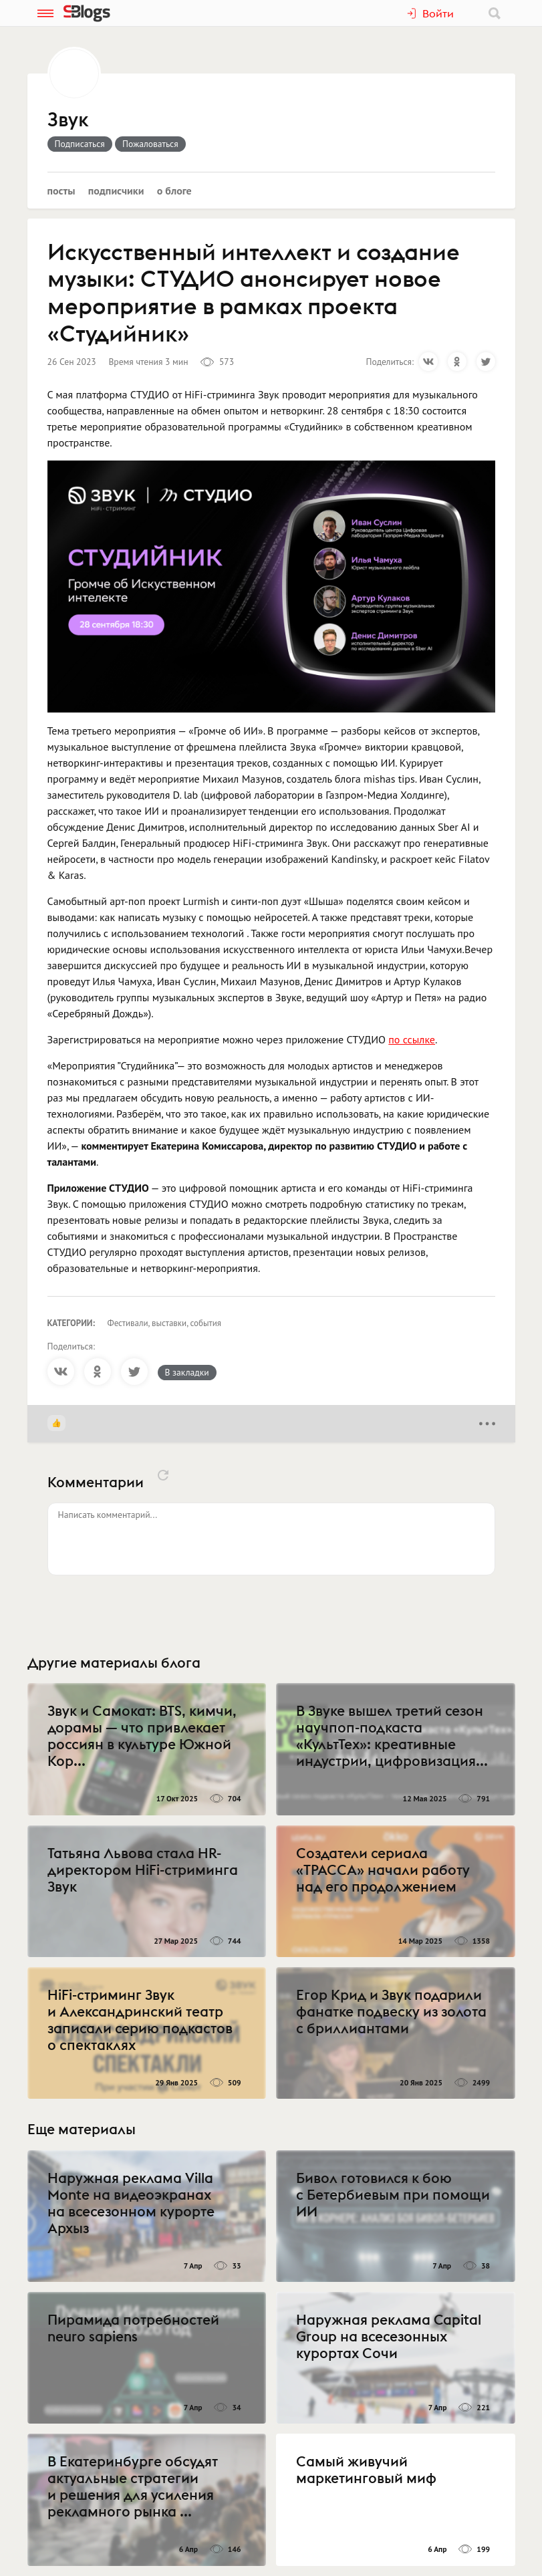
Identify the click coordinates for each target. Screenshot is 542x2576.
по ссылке (411, 1039)
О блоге (174, 190)
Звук (68, 120)
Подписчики (116, 190)
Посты (61, 190)
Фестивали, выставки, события (165, 1323)
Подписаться (80, 144)
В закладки (187, 1372)
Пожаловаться (150, 144)
